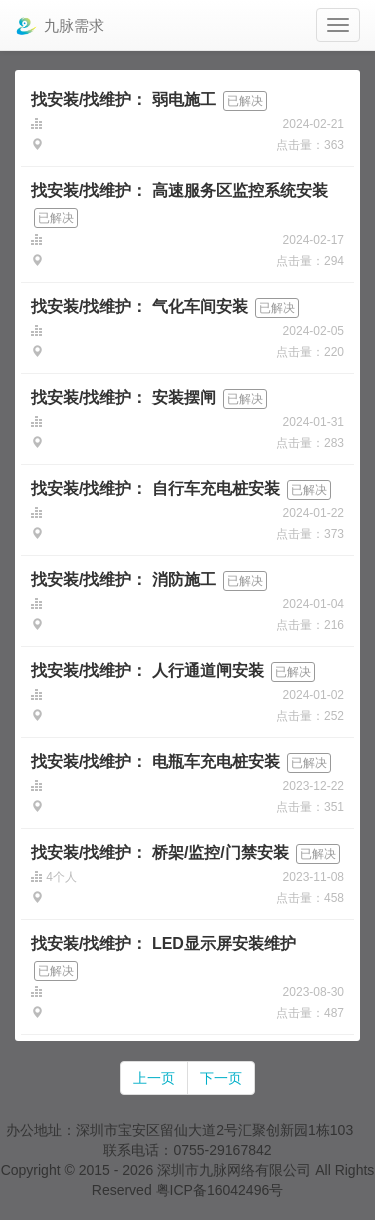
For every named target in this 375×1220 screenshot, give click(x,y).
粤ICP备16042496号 (220, 1190)
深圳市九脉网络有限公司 (234, 1170)
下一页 (221, 1078)
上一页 (154, 1078)
